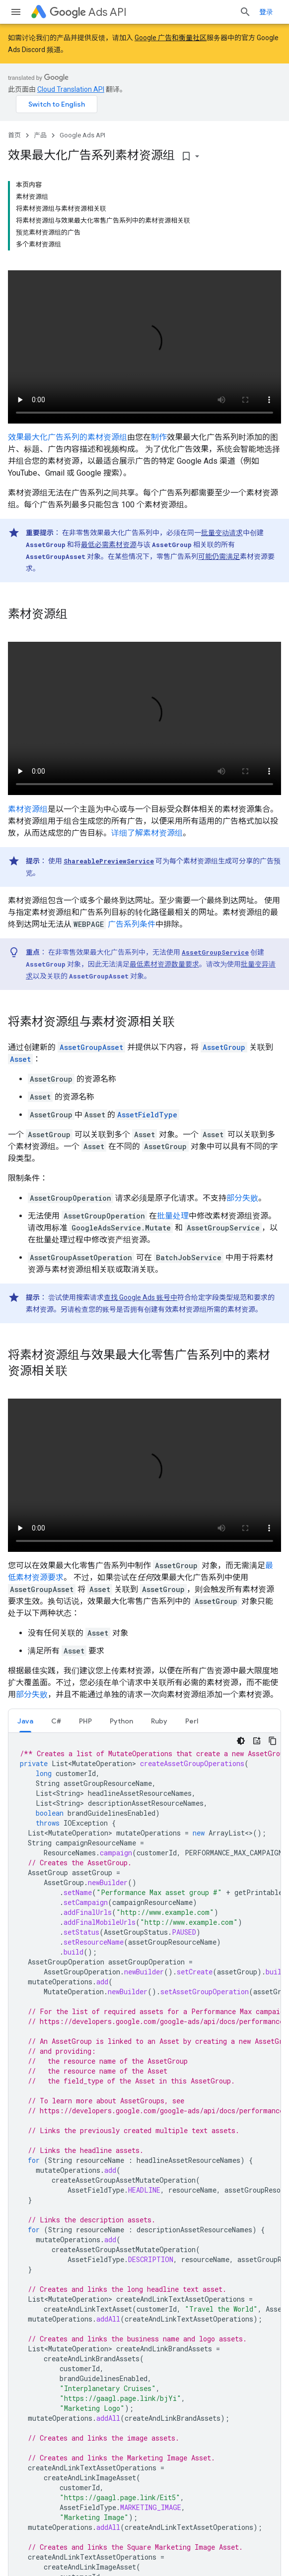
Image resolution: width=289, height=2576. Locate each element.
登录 (266, 12)
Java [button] (25, 1721)
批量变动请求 (222, 533)
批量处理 (173, 1216)
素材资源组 (28, 809)
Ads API (88, 12)
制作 (159, 437)
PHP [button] (85, 1721)
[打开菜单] (16, 12)
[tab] (25, 1720)
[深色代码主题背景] (241, 1741)
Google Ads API (82, 135)
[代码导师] (257, 1741)
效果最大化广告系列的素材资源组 (67, 437)
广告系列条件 (131, 924)
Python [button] (121, 1721)
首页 (14, 135)
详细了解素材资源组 (147, 833)
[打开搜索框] (245, 12)
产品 (40, 135)
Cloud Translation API (70, 89)
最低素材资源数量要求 (164, 964)
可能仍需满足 (219, 556)
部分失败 (242, 1198)
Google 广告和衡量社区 (171, 38)
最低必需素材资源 (109, 545)
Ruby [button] (159, 1721)
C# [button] (56, 1721)
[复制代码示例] (273, 1741)
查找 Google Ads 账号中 (140, 1297)
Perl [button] (191, 1721)
